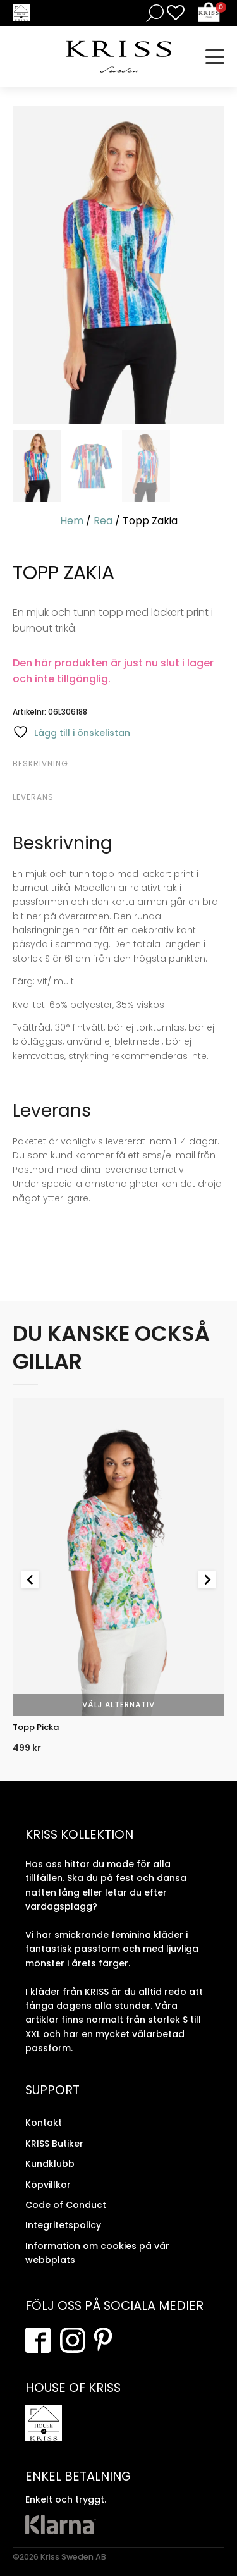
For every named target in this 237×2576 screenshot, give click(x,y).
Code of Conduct (65, 2205)
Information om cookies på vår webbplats (97, 2253)
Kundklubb (50, 2163)
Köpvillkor (48, 2184)
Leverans (33, 797)
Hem (71, 520)
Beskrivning (40, 763)
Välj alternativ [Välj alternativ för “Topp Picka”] (118, 1704)
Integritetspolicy (63, 2225)
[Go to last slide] (30, 1579)
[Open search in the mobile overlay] (152, 12)
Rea (103, 520)
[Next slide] (207, 1579)
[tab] (117, 763)
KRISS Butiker (54, 2143)
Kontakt (43, 2122)
